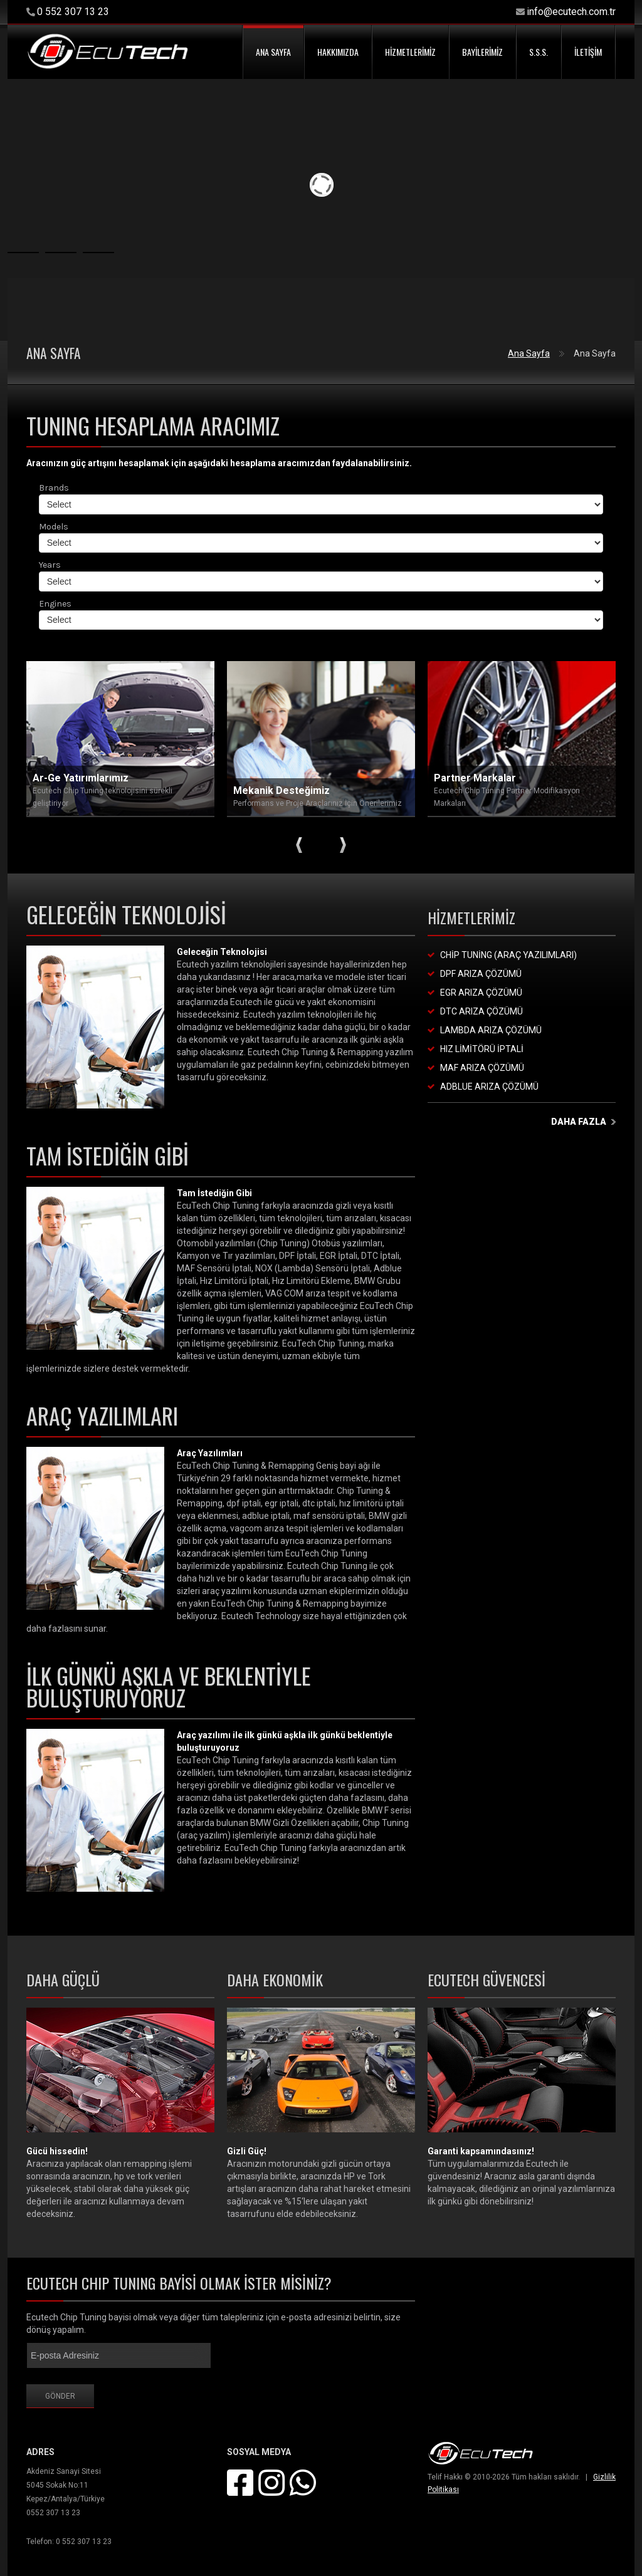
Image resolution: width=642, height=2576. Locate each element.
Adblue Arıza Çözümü (489, 1087)
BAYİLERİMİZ (482, 51)
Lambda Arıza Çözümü (491, 1030)
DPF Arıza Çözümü (481, 974)
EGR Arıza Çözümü (481, 993)
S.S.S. (538, 51)
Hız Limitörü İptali (482, 1049)
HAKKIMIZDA (338, 51)
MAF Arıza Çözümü (482, 1068)
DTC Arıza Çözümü (481, 1011)
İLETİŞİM (588, 51)
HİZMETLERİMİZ (410, 51)
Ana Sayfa (529, 353)
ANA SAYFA (273, 51)
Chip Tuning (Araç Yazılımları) (508, 955)
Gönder (60, 2396)
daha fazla (578, 1122)
